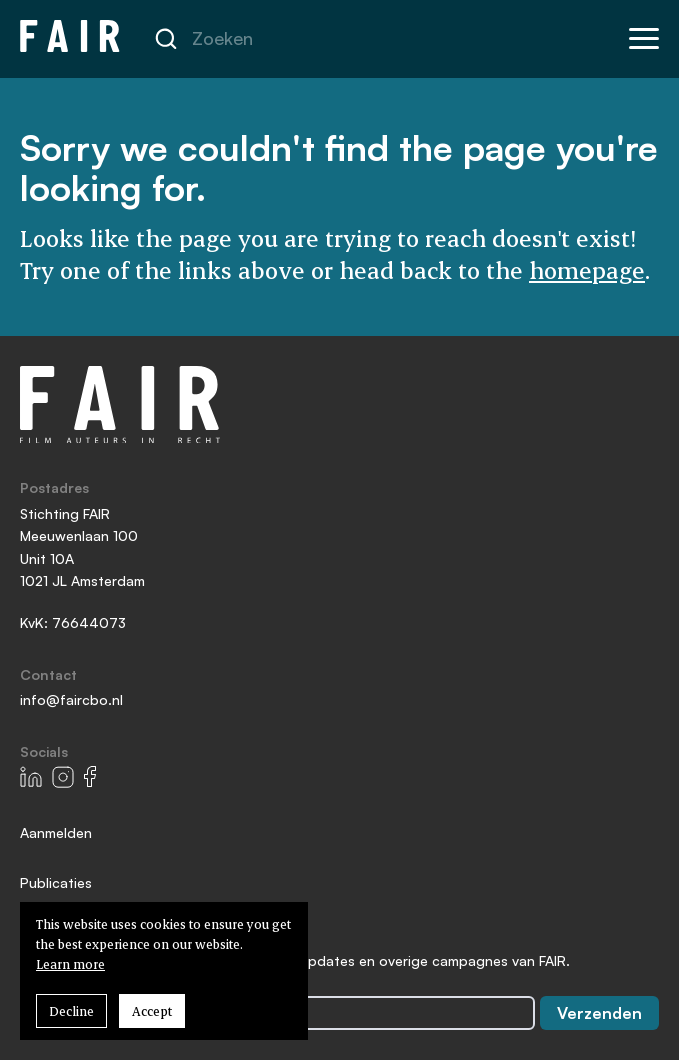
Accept (152, 1011)
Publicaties (56, 882)
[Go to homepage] (70, 38)
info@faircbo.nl (71, 699)
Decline (71, 1011)
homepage (587, 270)
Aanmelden (56, 832)
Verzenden (599, 1013)
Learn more (70, 964)
